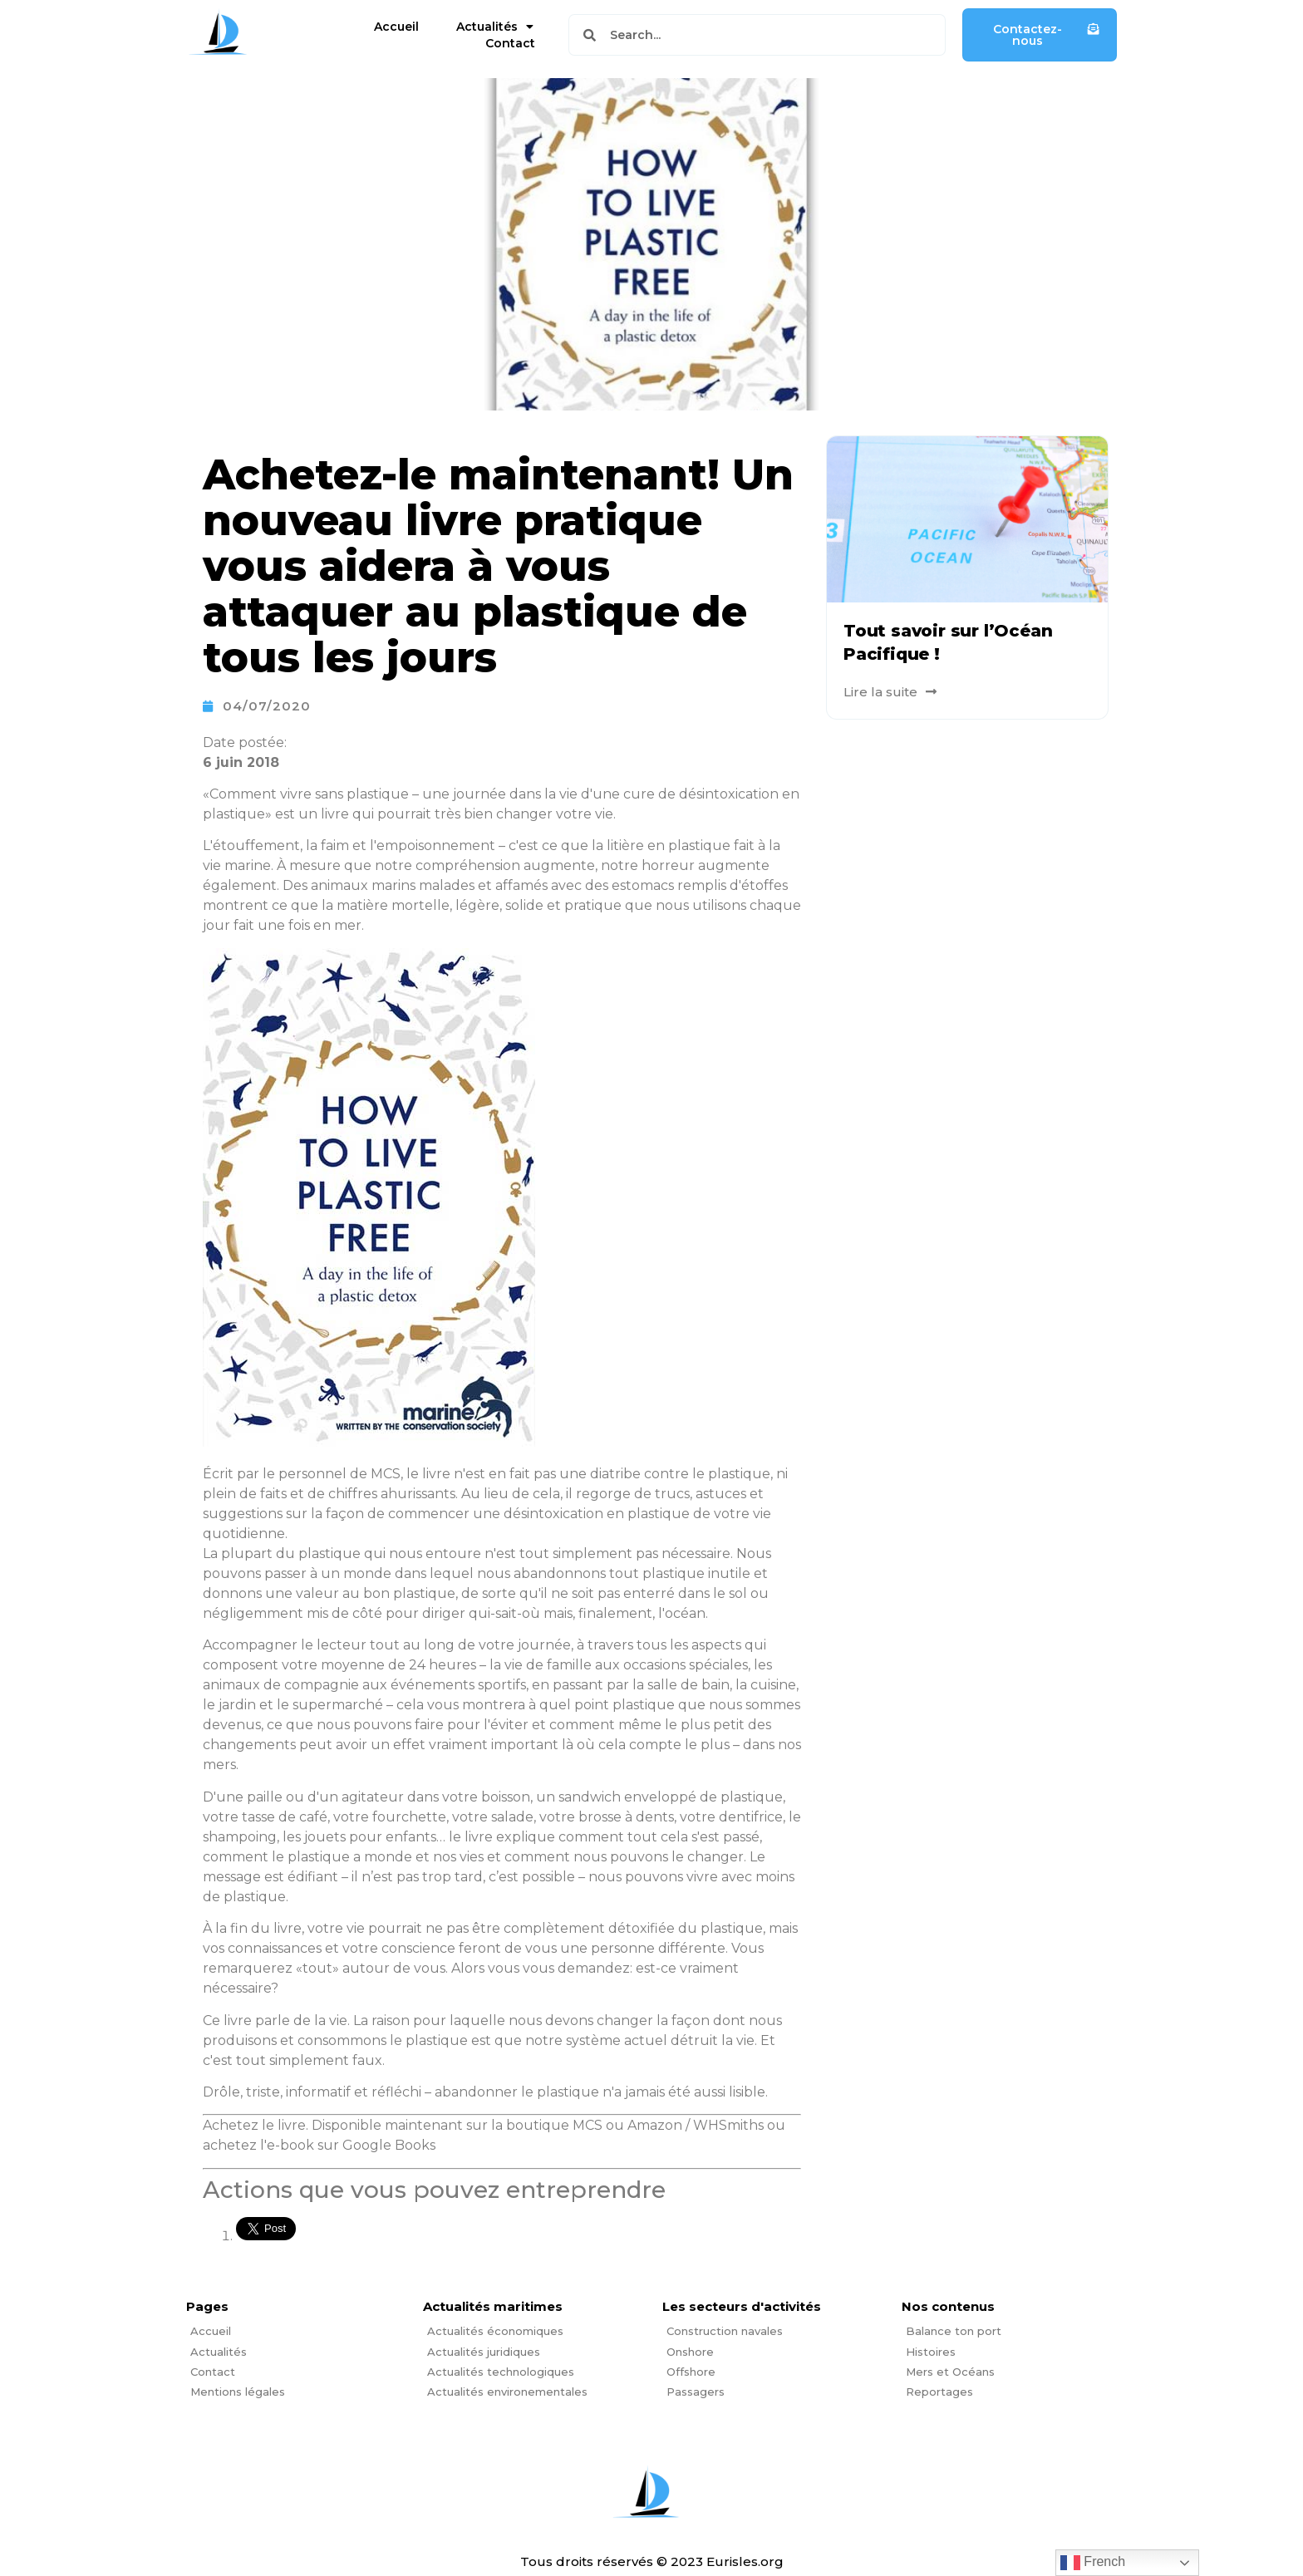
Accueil (396, 26)
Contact (510, 43)
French (1092, 2563)
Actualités (494, 26)
